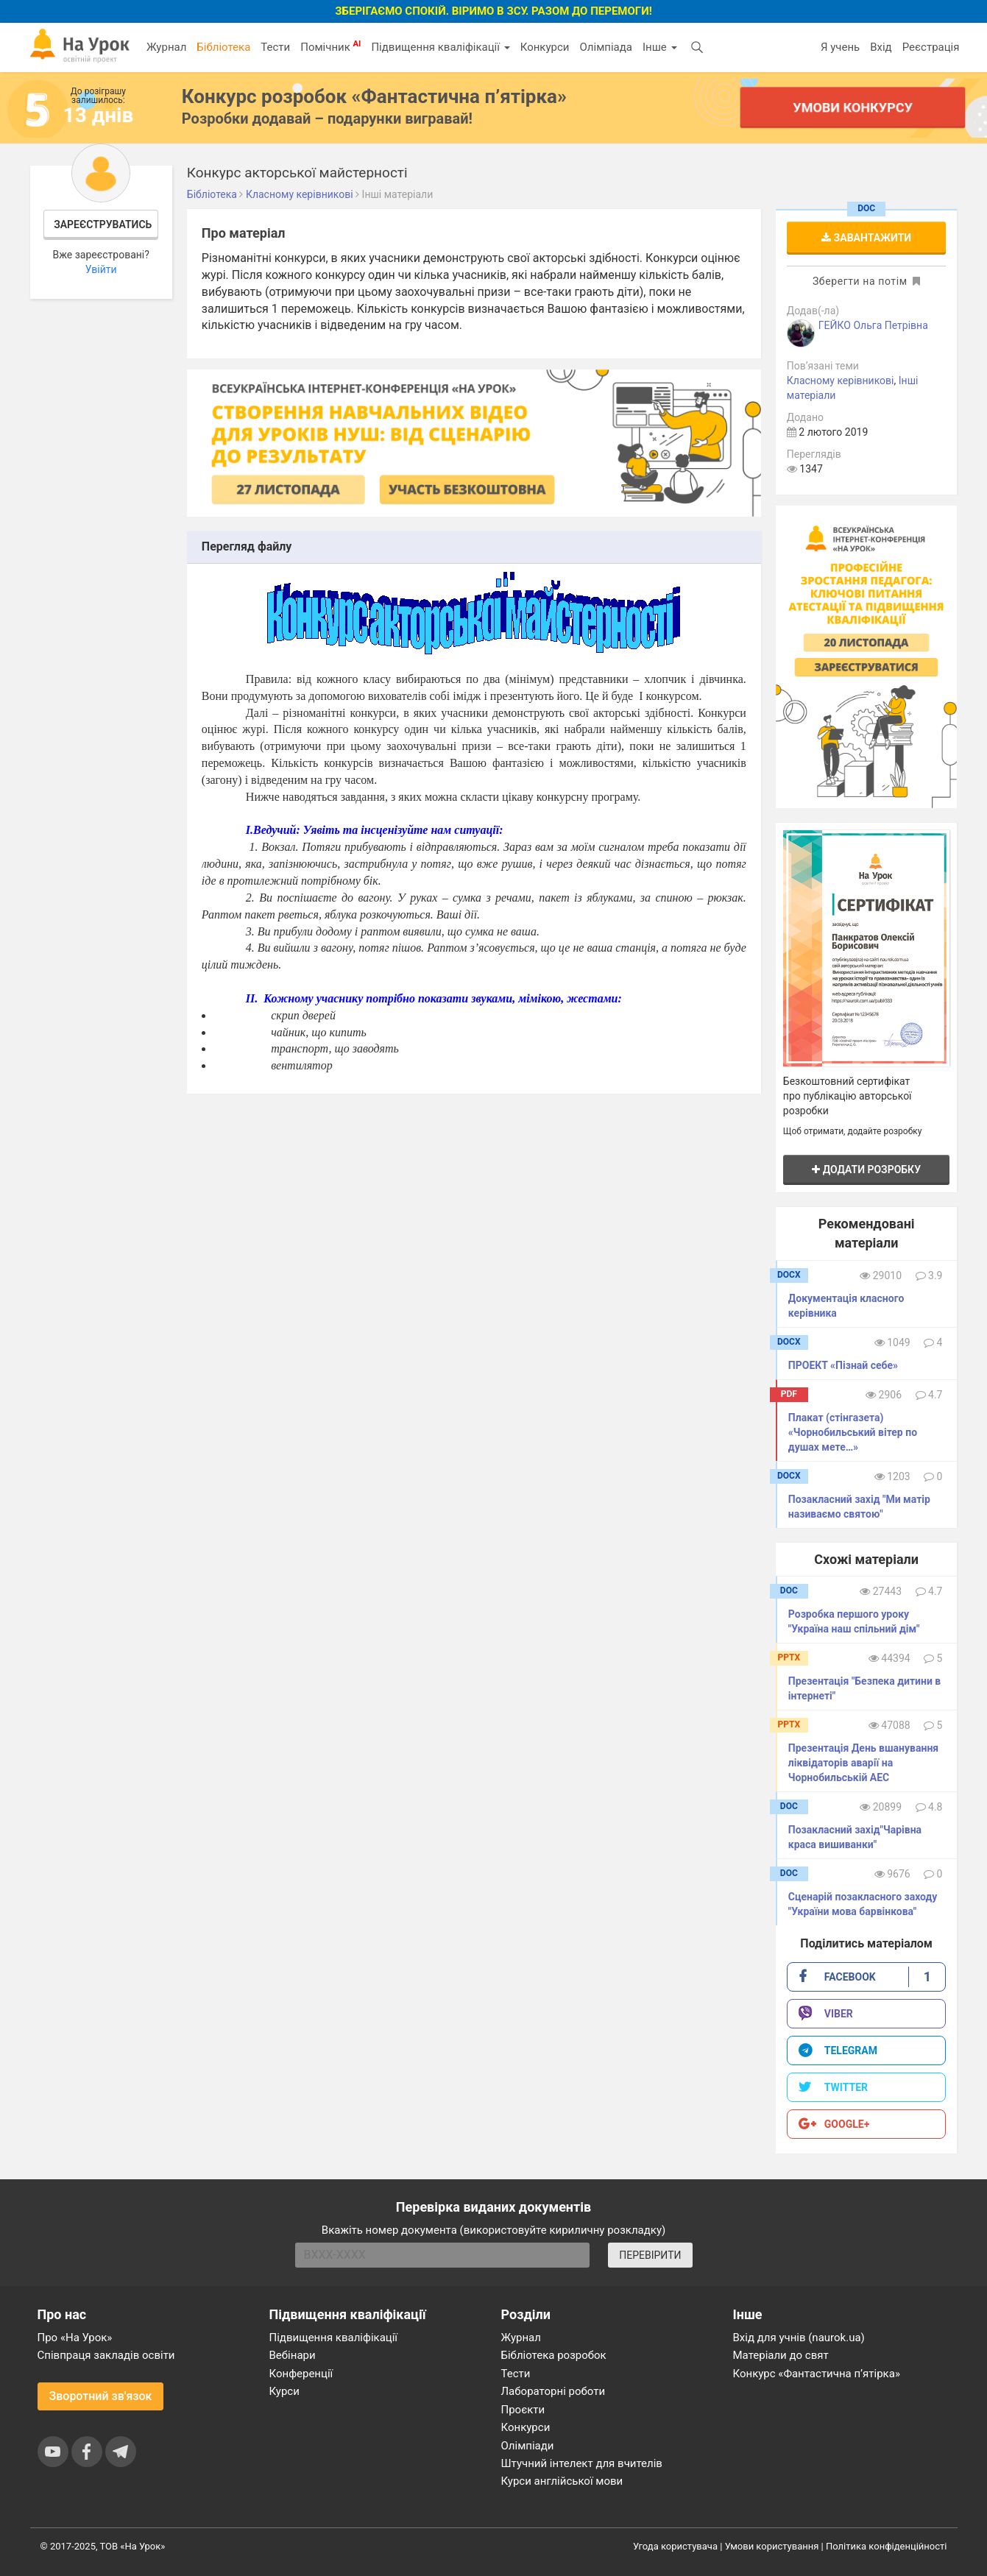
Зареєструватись (103, 224)
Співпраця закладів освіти (106, 2355)
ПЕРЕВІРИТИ (650, 2255)
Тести (275, 47)
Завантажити (866, 238)
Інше (660, 47)
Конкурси (545, 47)
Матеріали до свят (781, 2355)
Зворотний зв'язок (100, 2396)
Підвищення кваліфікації (440, 47)
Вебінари (292, 2355)
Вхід (881, 47)
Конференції (301, 2373)
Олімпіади (527, 2445)
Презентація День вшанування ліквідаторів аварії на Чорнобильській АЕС (863, 1762)
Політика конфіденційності (886, 2546)
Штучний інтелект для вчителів (581, 2463)
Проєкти (523, 2409)
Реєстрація (931, 47)
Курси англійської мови (562, 2481)
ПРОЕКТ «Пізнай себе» (843, 1365)
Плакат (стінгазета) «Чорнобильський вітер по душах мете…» (852, 1432)
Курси (284, 2391)
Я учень (840, 47)
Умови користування (772, 2546)
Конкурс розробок (374, 96)
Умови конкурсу (852, 107)
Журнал (166, 47)
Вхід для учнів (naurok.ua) (799, 2337)
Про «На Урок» (75, 2337)
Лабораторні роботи (553, 2391)
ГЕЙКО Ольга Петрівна (873, 325)
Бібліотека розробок (553, 2355)
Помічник (330, 46)
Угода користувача (675, 2546)
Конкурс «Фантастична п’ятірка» (816, 2373)
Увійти (101, 269)
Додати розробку (866, 1169)
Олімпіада (606, 47)
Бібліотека (223, 47)
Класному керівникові (840, 380)
